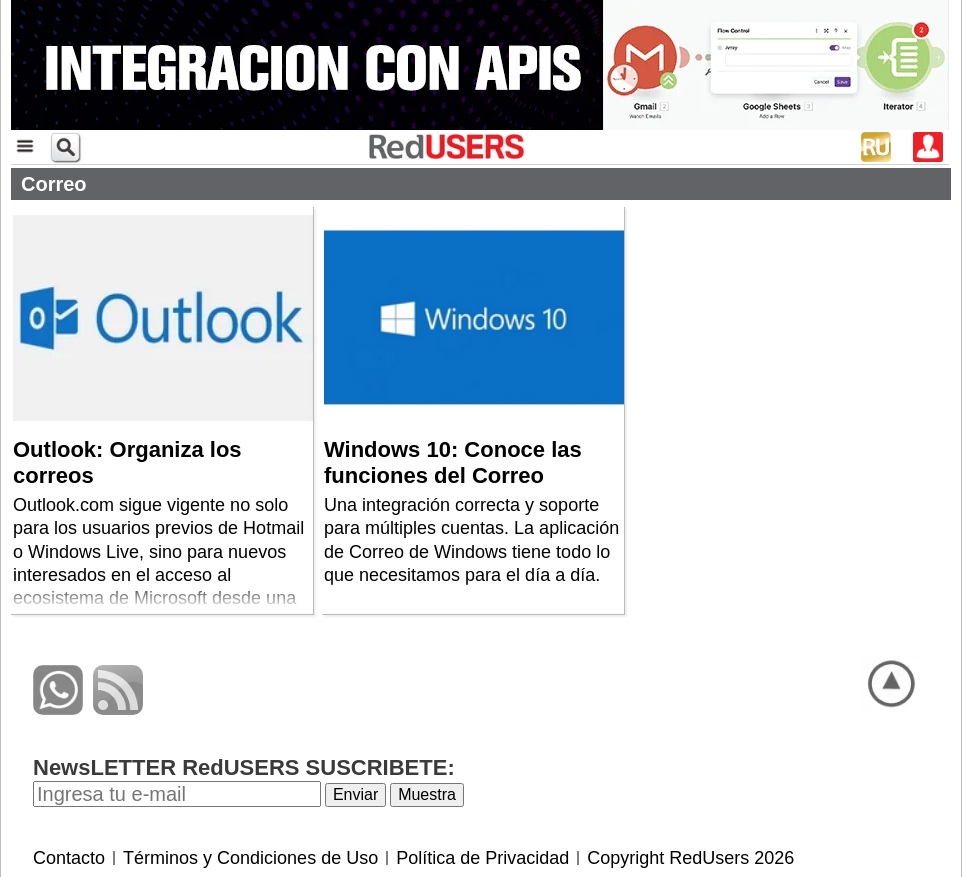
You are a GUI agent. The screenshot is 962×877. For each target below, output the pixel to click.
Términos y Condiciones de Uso (250, 858)
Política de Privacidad (482, 858)
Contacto (69, 858)
